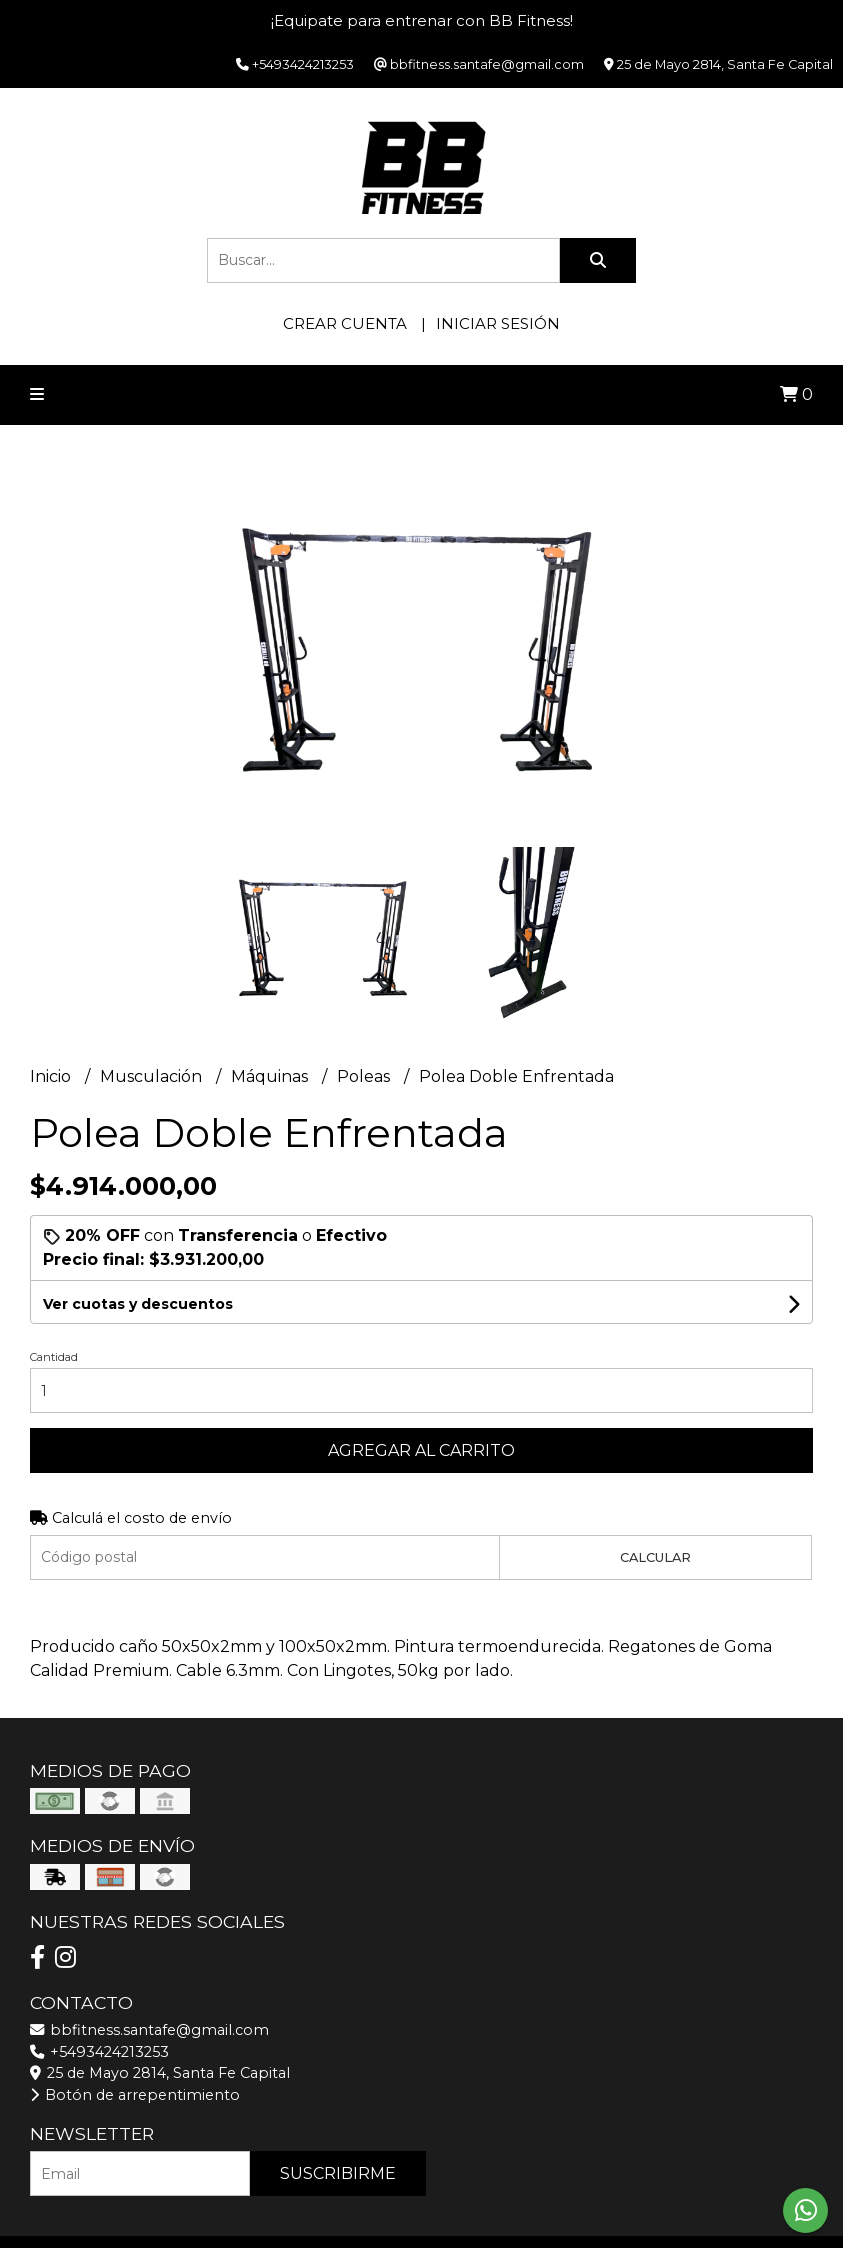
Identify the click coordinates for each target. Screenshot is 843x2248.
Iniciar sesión (498, 323)
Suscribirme (338, 2173)
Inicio (52, 1076)
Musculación (153, 1076)
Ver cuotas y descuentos (138, 1304)
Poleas (365, 1076)
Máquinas (271, 1076)
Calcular (655, 1557)
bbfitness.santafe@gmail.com (149, 2030)
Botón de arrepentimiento (135, 2095)
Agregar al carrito (421, 1450)
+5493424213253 (99, 2052)
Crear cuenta (345, 323)
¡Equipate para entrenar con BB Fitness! (422, 20)
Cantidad (54, 1357)
